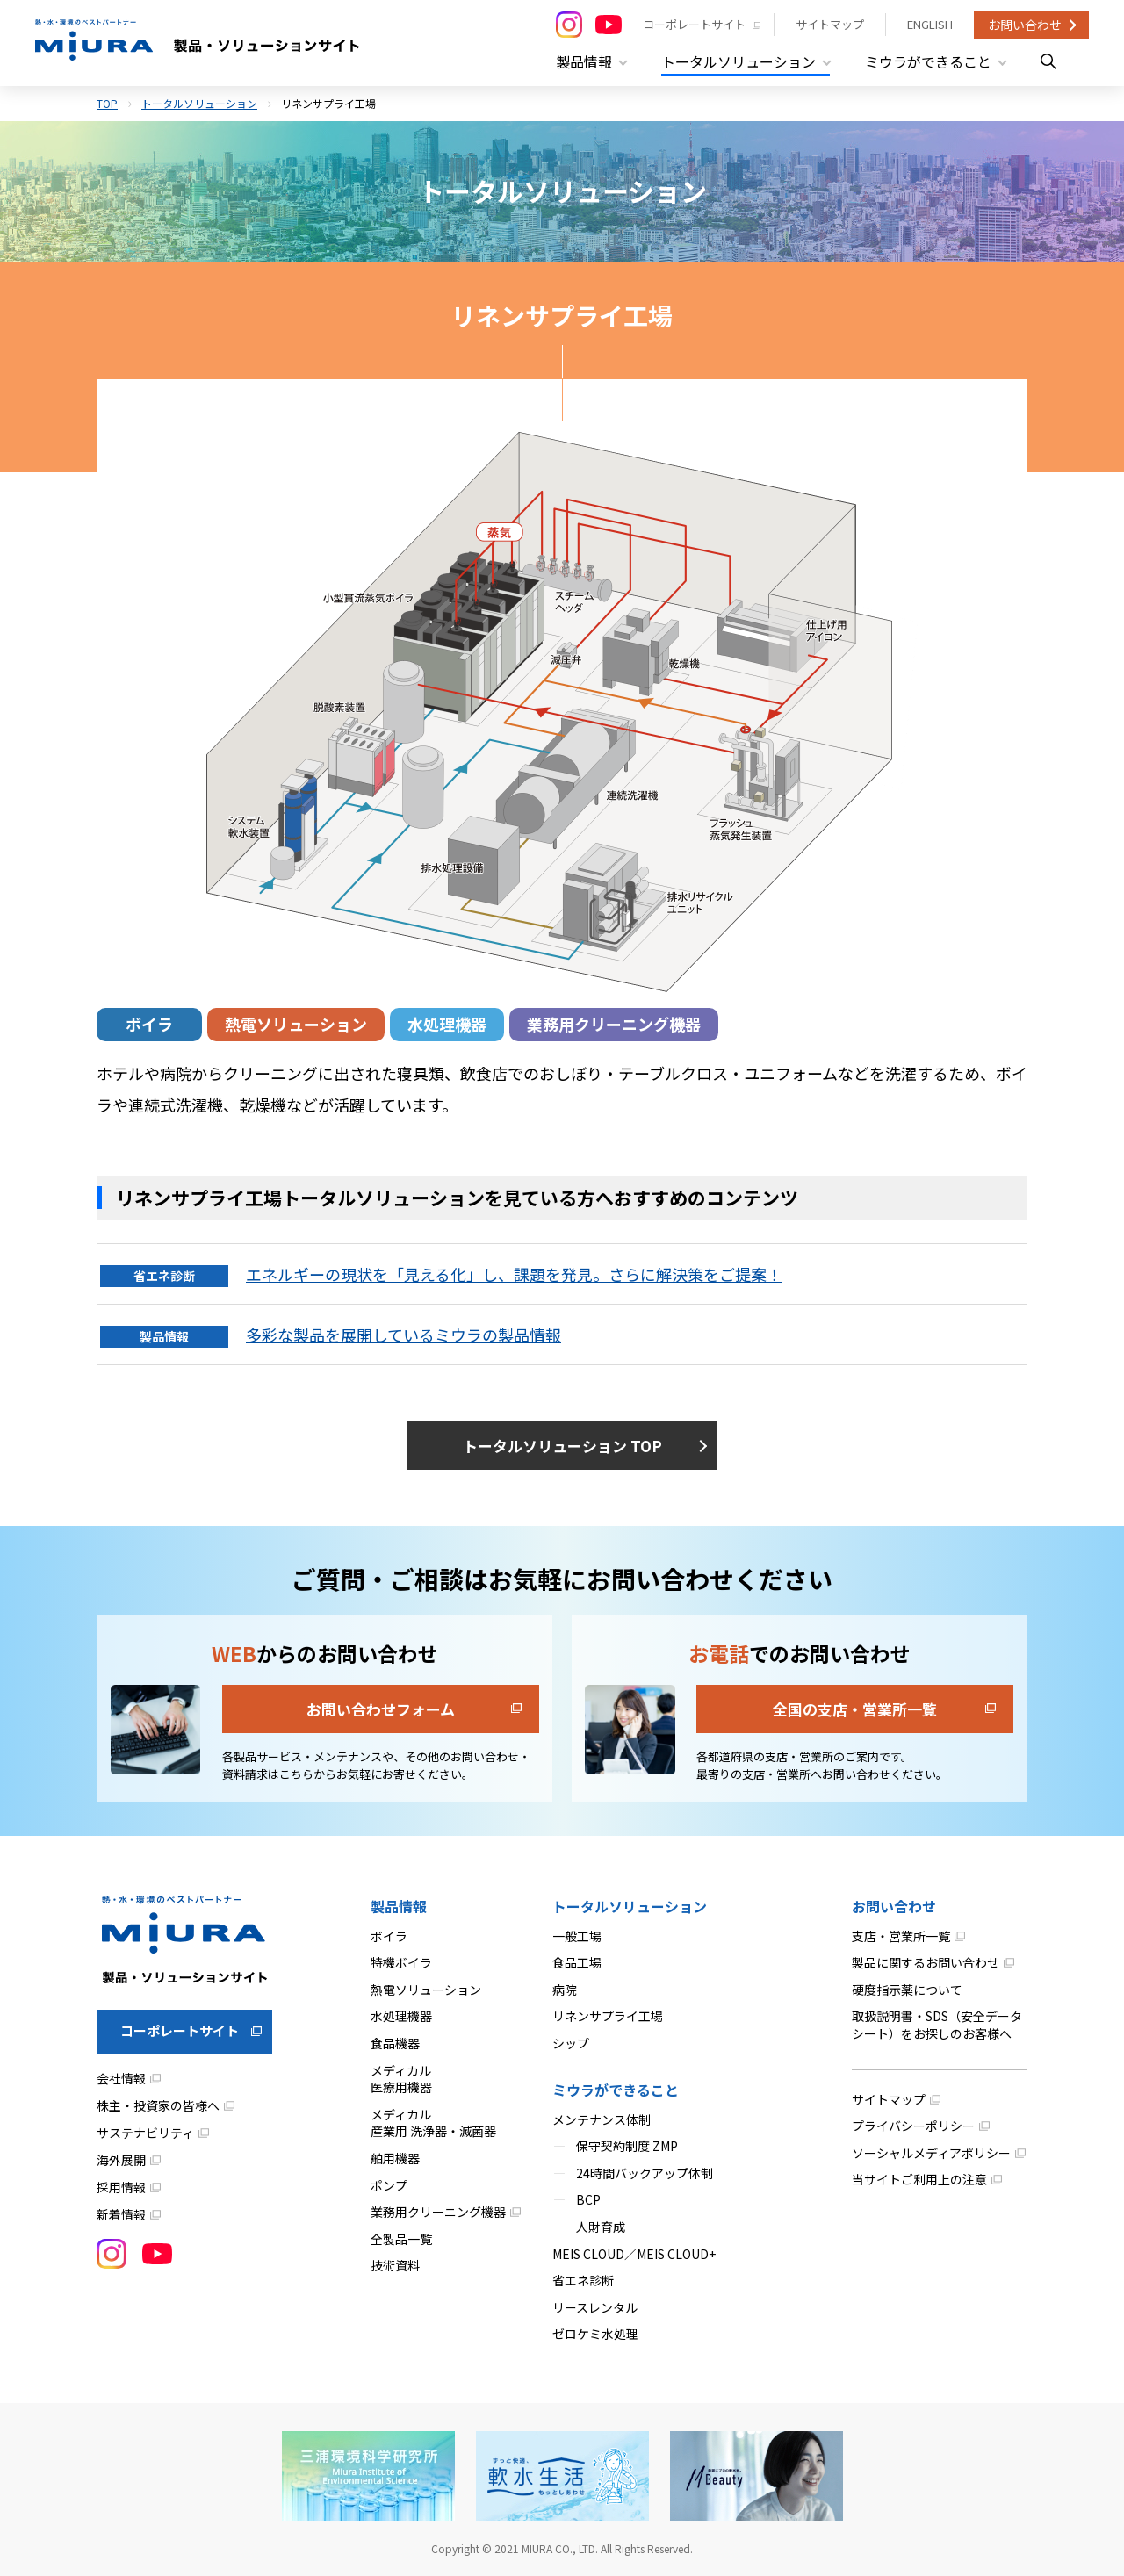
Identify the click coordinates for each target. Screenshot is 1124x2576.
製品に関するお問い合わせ (925, 1962)
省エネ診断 (583, 2280)
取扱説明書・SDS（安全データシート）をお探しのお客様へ (937, 2024)
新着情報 (121, 2214)
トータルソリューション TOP (562, 1446)
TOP (107, 103)
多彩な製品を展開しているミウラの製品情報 (403, 1334)
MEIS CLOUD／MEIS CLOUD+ (634, 2254)
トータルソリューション (199, 103)
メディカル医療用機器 (401, 2079)
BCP (588, 2199)
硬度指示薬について (907, 1989)
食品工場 (577, 1962)
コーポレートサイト (694, 24)
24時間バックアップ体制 (644, 2173)
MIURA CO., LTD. (560, 2548)
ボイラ (149, 1023)
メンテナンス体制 (601, 2119)
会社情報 (121, 2078)
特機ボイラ (401, 1962)
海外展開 (121, 2160)
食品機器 (395, 2043)
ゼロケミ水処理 (595, 2333)
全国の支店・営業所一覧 (855, 1709)
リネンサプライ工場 (607, 2016)
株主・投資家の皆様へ (158, 2105)
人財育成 (600, 2226)
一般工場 (577, 1936)
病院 (564, 1989)
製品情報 (399, 1906)
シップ (570, 2043)
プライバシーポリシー (913, 2125)
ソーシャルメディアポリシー (931, 2153)
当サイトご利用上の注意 (919, 2179)
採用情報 (121, 2187)
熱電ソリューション (296, 1023)
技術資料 (395, 2265)
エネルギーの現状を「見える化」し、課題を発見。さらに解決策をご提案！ (514, 1274)
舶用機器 (395, 2158)
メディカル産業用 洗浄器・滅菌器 (433, 2123)
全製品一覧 (401, 2239)
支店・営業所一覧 (901, 1936)
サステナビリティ (145, 2132)
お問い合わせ (1025, 24)
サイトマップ (830, 24)
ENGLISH (930, 24)
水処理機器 (446, 1023)
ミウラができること (615, 2089)
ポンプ (389, 2185)
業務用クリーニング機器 (614, 1023)
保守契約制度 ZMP (627, 2146)
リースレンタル (595, 2307)
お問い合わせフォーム (380, 1709)
